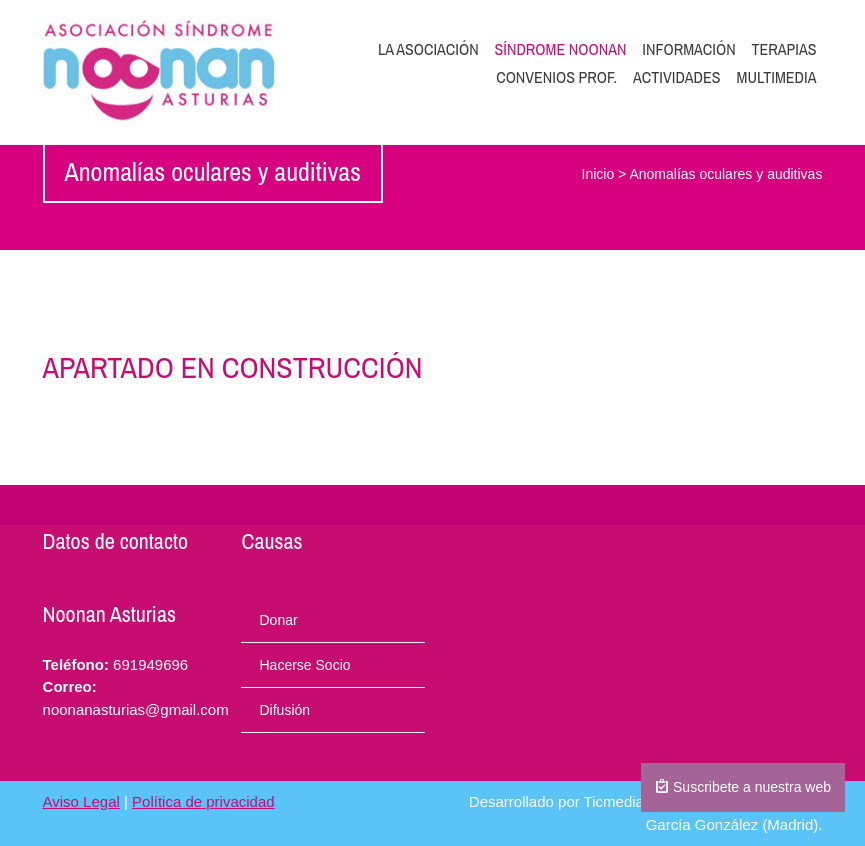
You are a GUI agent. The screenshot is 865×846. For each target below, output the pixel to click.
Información (688, 49)
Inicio (598, 174)
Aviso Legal (81, 801)
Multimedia (776, 77)
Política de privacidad (203, 801)
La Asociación (428, 49)
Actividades (677, 77)
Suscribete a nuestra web (743, 787)
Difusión (284, 710)
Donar (278, 620)
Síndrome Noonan (561, 49)
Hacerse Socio (304, 665)
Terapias (784, 49)
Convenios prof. (556, 77)
